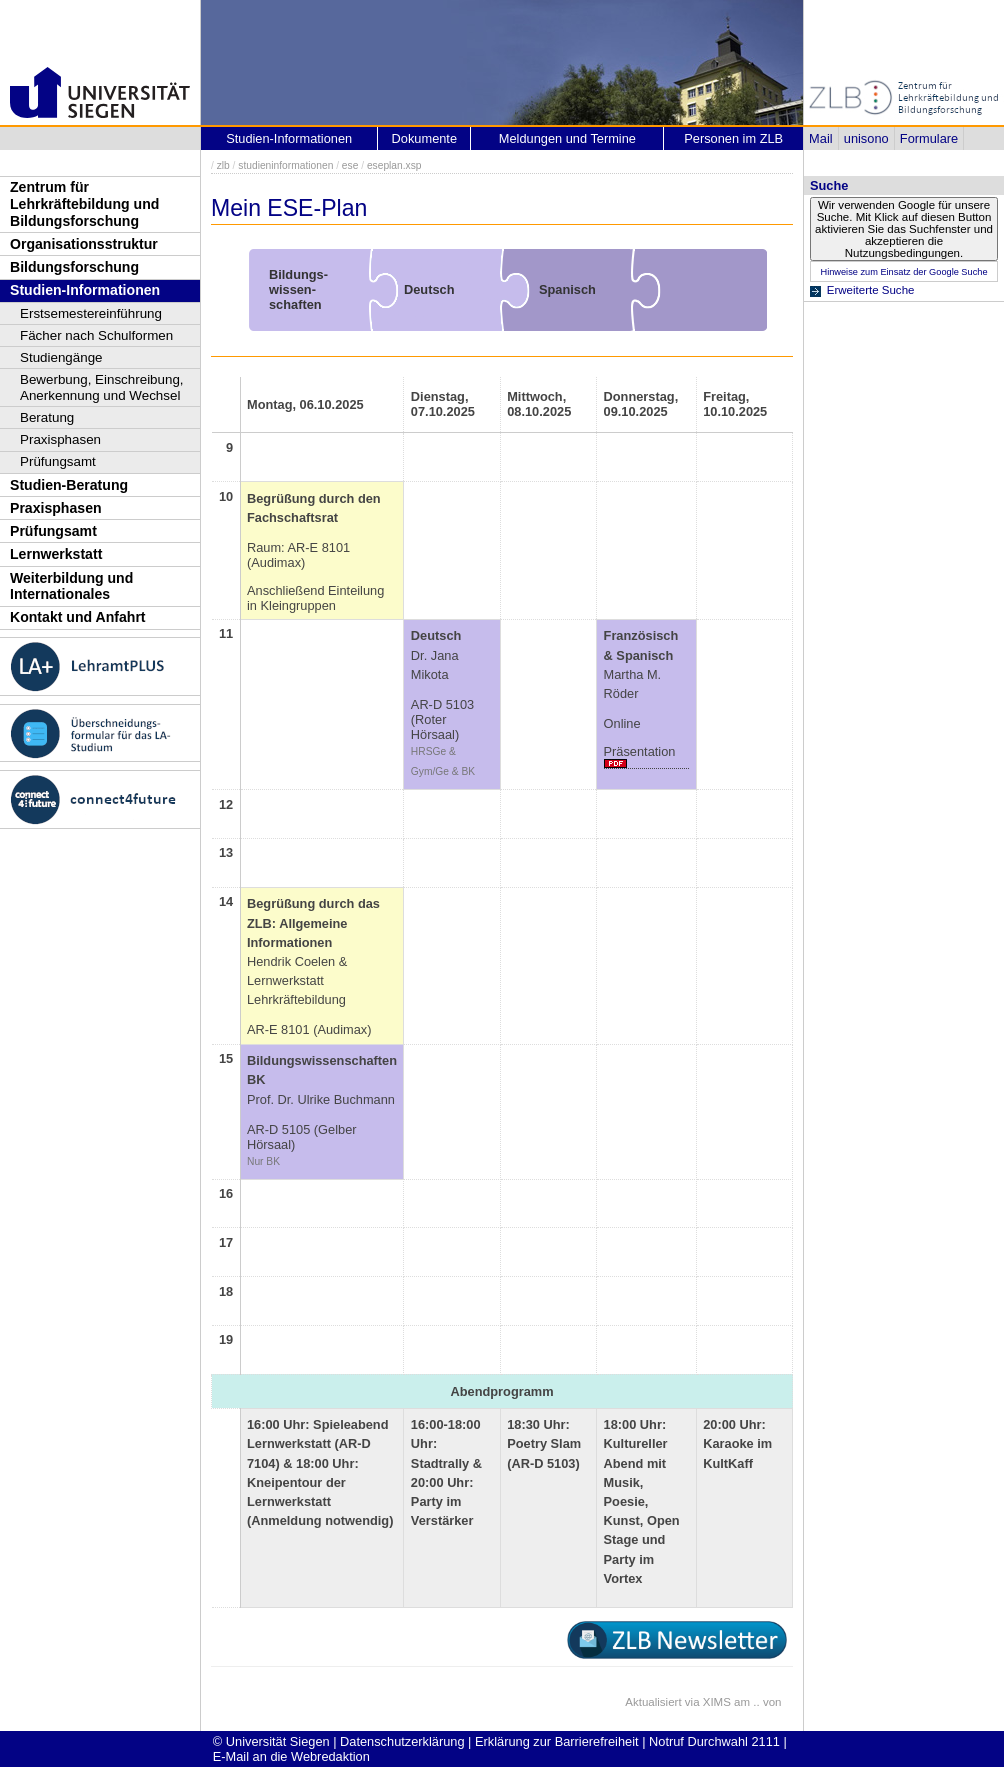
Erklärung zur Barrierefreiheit (557, 1741)
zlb (223, 165)
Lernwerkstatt (56, 554)
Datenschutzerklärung (402, 1741)
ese (350, 165)
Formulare (929, 138)
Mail (820, 138)
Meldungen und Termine (567, 138)
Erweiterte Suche (871, 290)
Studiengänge (61, 357)
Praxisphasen (60, 439)
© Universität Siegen (271, 1741)
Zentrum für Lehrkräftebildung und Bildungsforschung (84, 203)
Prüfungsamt (58, 461)
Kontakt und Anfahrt (78, 617)
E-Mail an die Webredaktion (291, 1756)
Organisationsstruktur (84, 244)
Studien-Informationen (85, 290)
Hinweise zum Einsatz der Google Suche (903, 272)
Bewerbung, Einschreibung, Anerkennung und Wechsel (102, 387)
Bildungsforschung (74, 267)
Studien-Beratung (69, 485)
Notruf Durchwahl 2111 (714, 1741)
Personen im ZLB (733, 138)
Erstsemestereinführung (91, 313)
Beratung (47, 417)
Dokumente (424, 138)
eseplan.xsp (394, 165)
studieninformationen (285, 165)
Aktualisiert (653, 1702)
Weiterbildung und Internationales (71, 586)
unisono (866, 138)
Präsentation (640, 751)
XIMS (717, 1702)
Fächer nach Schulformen (96, 335)
